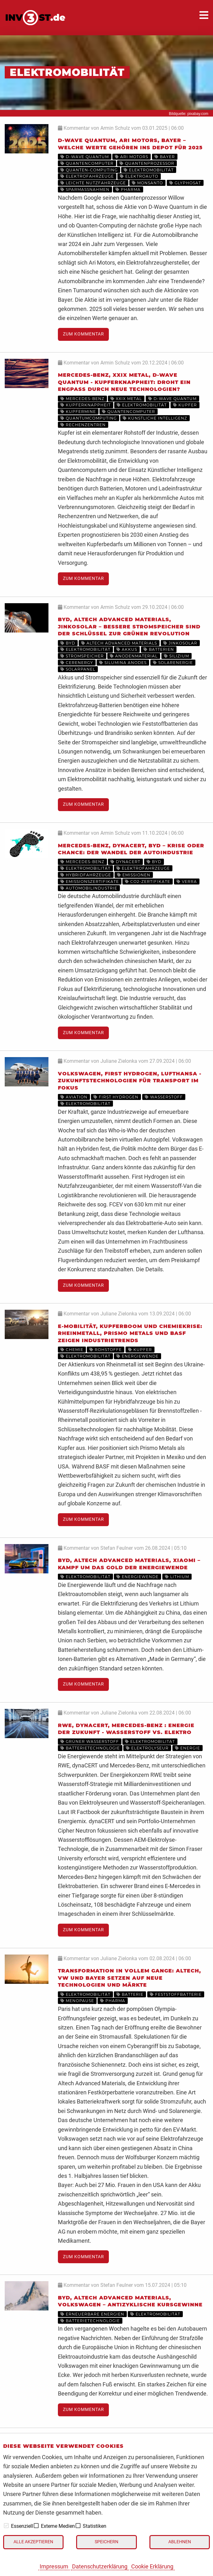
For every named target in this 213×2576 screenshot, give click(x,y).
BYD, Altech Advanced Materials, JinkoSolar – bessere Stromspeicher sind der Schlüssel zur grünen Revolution (129, 626)
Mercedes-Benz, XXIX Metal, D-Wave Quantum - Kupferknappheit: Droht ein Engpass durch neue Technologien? (124, 382)
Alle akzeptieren (33, 2542)
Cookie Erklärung (152, 2566)
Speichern (106, 2542)
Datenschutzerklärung (99, 2566)
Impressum (54, 2566)
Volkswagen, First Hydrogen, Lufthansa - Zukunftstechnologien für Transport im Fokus (129, 1081)
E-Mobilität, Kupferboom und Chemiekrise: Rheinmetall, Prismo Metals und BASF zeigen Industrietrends (130, 1333)
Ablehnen (179, 2542)
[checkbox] (6, 2525)
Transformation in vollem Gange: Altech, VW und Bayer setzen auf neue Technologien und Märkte (129, 1978)
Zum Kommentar (83, 334)
